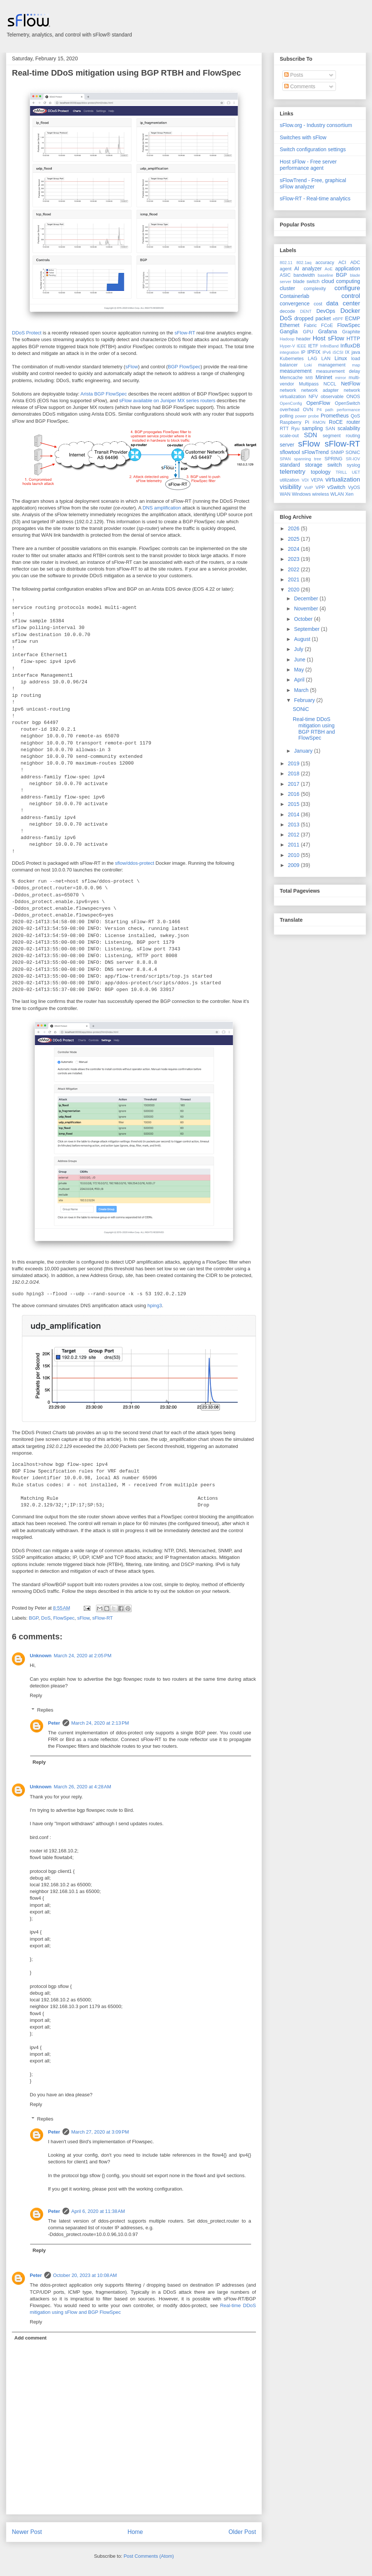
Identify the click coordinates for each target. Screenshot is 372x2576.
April (300, 680)
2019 (294, 763)
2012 (294, 835)
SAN (330, 428)
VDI (305, 480)
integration (289, 352)
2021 (294, 579)
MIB (309, 377)
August (302, 639)
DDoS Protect (26, 333)
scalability (348, 428)
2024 (294, 549)
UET (356, 472)
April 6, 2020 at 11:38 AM (98, 2211)
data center (343, 303)
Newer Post (27, 2532)
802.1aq (303, 262)
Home (135, 2532)
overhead (289, 409)
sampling (312, 428)
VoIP (308, 487)
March (302, 690)
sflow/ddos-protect (134, 863)
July (299, 649)
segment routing (341, 435)
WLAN (337, 494)
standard (290, 465)
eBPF (338, 319)
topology (321, 472)
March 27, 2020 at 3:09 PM (100, 2132)
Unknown (41, 1655)
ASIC (285, 275)
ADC (355, 262)
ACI (342, 262)
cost (318, 303)
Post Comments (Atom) (149, 2556)
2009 (294, 865)
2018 (294, 773)
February (305, 700)
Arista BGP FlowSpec (103, 394)
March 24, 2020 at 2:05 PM (83, 1655)
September (307, 629)
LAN (326, 358)
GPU (308, 331)
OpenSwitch (347, 403)
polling (286, 416)
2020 (294, 590)
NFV (313, 396)
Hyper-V (287, 346)
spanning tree (307, 459)
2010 (294, 855)
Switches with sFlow (303, 137)
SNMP (337, 452)
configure (347, 288)
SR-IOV (353, 459)
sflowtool (290, 452)
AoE (329, 269)
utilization (289, 480)
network (288, 390)
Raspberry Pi (294, 422)
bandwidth (304, 275)
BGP (34, 1618)
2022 (294, 569)
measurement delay (338, 371)
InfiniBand (329, 346)
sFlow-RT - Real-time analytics (315, 198)
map (356, 365)
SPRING (333, 458)
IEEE (302, 346)
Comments (299, 86)
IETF (313, 346)
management (332, 365)
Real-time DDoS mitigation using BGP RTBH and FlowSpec (126, 72)
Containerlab (294, 296)
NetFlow (350, 384)
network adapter (320, 390)
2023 (294, 559)
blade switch (306, 281)
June (300, 660)
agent (286, 268)
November (306, 609)
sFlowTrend (315, 452)
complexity (315, 288)
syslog (353, 465)
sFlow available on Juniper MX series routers (167, 400)
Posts (293, 75)
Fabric (310, 325)
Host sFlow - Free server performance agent (308, 165)
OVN (308, 409)
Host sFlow (328, 338)
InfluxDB (350, 346)
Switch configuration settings (313, 149)
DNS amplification (161, 508)
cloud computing (340, 281)
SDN (310, 435)
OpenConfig (291, 403)
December (306, 598)
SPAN (285, 459)
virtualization (343, 479)
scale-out (289, 435)
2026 (294, 528)
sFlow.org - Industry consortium (316, 125)
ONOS (353, 396)
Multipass (308, 384)
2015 (294, 804)
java (356, 352)
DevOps (325, 311)
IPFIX (313, 352)
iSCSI (338, 352)
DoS (46, 1618)
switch (334, 465)
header (303, 339)
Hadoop (287, 339)
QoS (355, 416)
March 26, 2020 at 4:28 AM (82, 1786)
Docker (350, 310)
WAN (285, 494)
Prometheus (335, 416)
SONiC (353, 452)
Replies (45, 1710)
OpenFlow (318, 403)
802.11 (286, 262)
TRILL (341, 472)
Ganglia (289, 331)
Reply (36, 1695)
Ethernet (289, 325)
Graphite (351, 331)
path (329, 409)
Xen (349, 494)
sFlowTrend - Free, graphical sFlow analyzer (313, 183)
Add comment (31, 2338)
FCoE (327, 325)
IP (303, 352)
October (304, 619)
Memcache (291, 377)
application (347, 268)
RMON (319, 422)
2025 (294, 539)
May (299, 670)
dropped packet (312, 318)
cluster (287, 288)
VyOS (354, 487)
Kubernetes (292, 358)
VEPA (317, 480)
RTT (284, 428)
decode (287, 311)
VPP (320, 487)
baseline (325, 275)
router (353, 422)
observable (332, 396)
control (350, 295)
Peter (54, 1723)
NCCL (329, 384)
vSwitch (336, 487)
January (304, 751)
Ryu (295, 428)
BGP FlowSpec (184, 366)
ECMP (352, 318)
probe (313, 416)
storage (314, 465)
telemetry (292, 471)
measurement (296, 371)
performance (348, 409)
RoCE (336, 422)
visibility (290, 486)
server (287, 445)
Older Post (242, 2532)
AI (296, 268)
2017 (294, 784)
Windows (301, 494)
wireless (320, 494)
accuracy (324, 262)
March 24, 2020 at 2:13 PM (100, 1723)
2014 (294, 814)
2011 (294, 845)
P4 (319, 409)
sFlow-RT (184, 333)
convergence (295, 303)
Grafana (327, 331)
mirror (340, 377)
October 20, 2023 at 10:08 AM (85, 2275)
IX (347, 352)
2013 (294, 825)
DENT (305, 311)
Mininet (323, 377)
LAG (312, 358)
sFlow (131, 366)
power (300, 416)
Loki (308, 365)
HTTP (353, 339)
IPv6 (327, 352)
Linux (340, 358)
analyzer (312, 268)
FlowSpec (63, 1618)
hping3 (154, 1305)
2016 (294, 794)
